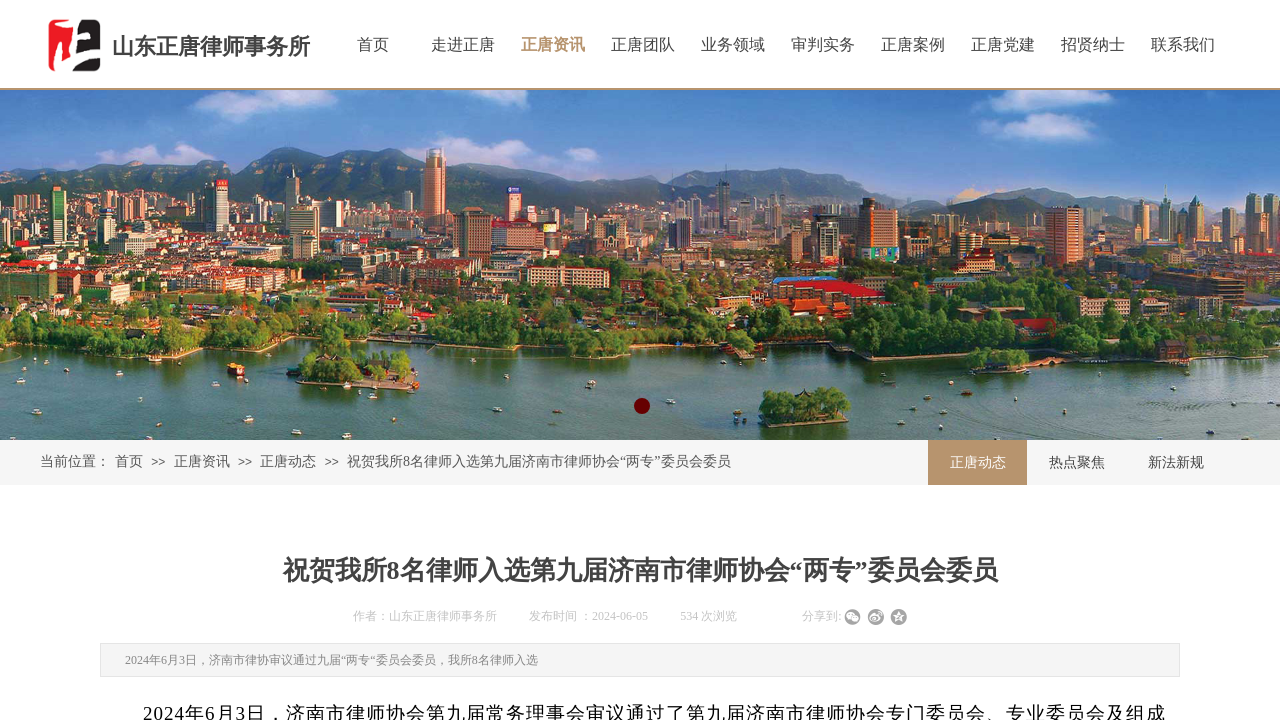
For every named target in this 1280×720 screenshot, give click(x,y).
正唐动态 (288, 461)
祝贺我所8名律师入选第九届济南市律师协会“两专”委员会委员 (538, 461)
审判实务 (823, 44)
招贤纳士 (1093, 44)
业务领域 (733, 44)
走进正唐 (463, 44)
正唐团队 (643, 44)
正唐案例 (913, 44)
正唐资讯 (202, 461)
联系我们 (1183, 44)
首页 (129, 461)
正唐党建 (1003, 44)
